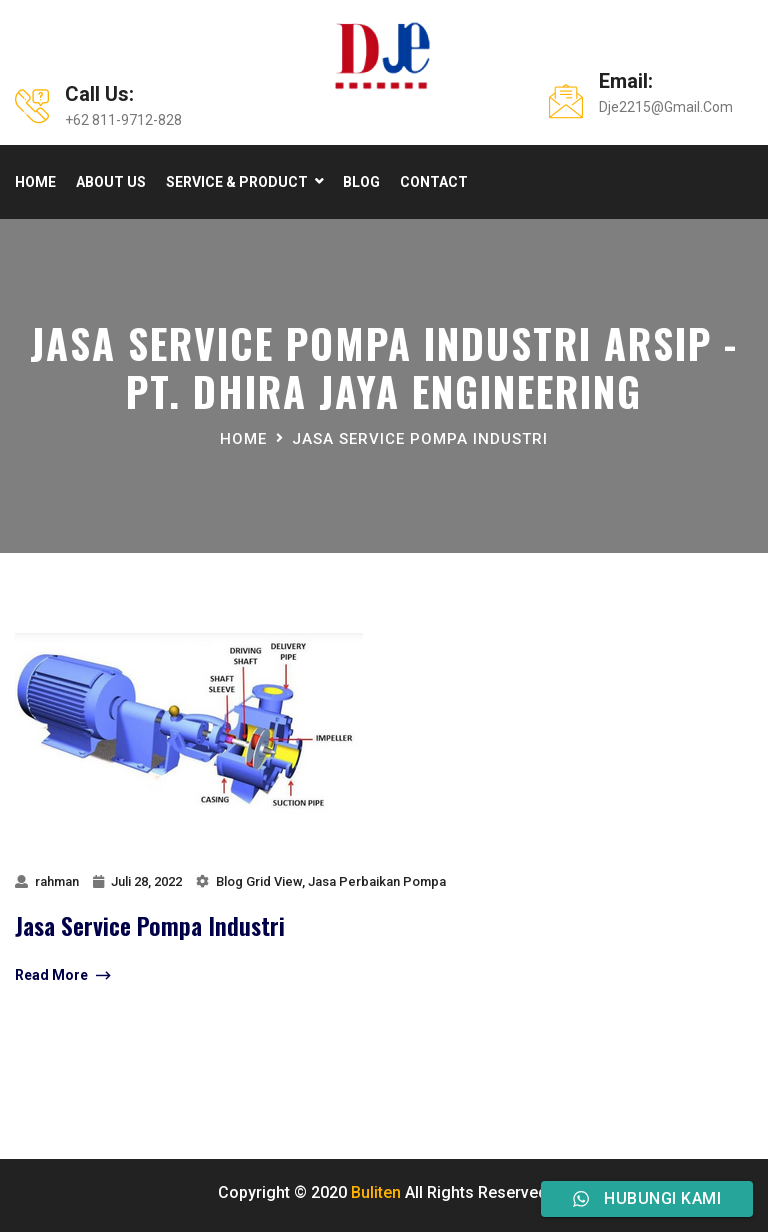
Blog (361, 182)
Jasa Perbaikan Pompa (377, 881)
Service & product (237, 182)
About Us (111, 182)
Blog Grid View (259, 881)
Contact (434, 182)
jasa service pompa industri (420, 439)
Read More (62, 976)
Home (35, 182)
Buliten (376, 1192)
